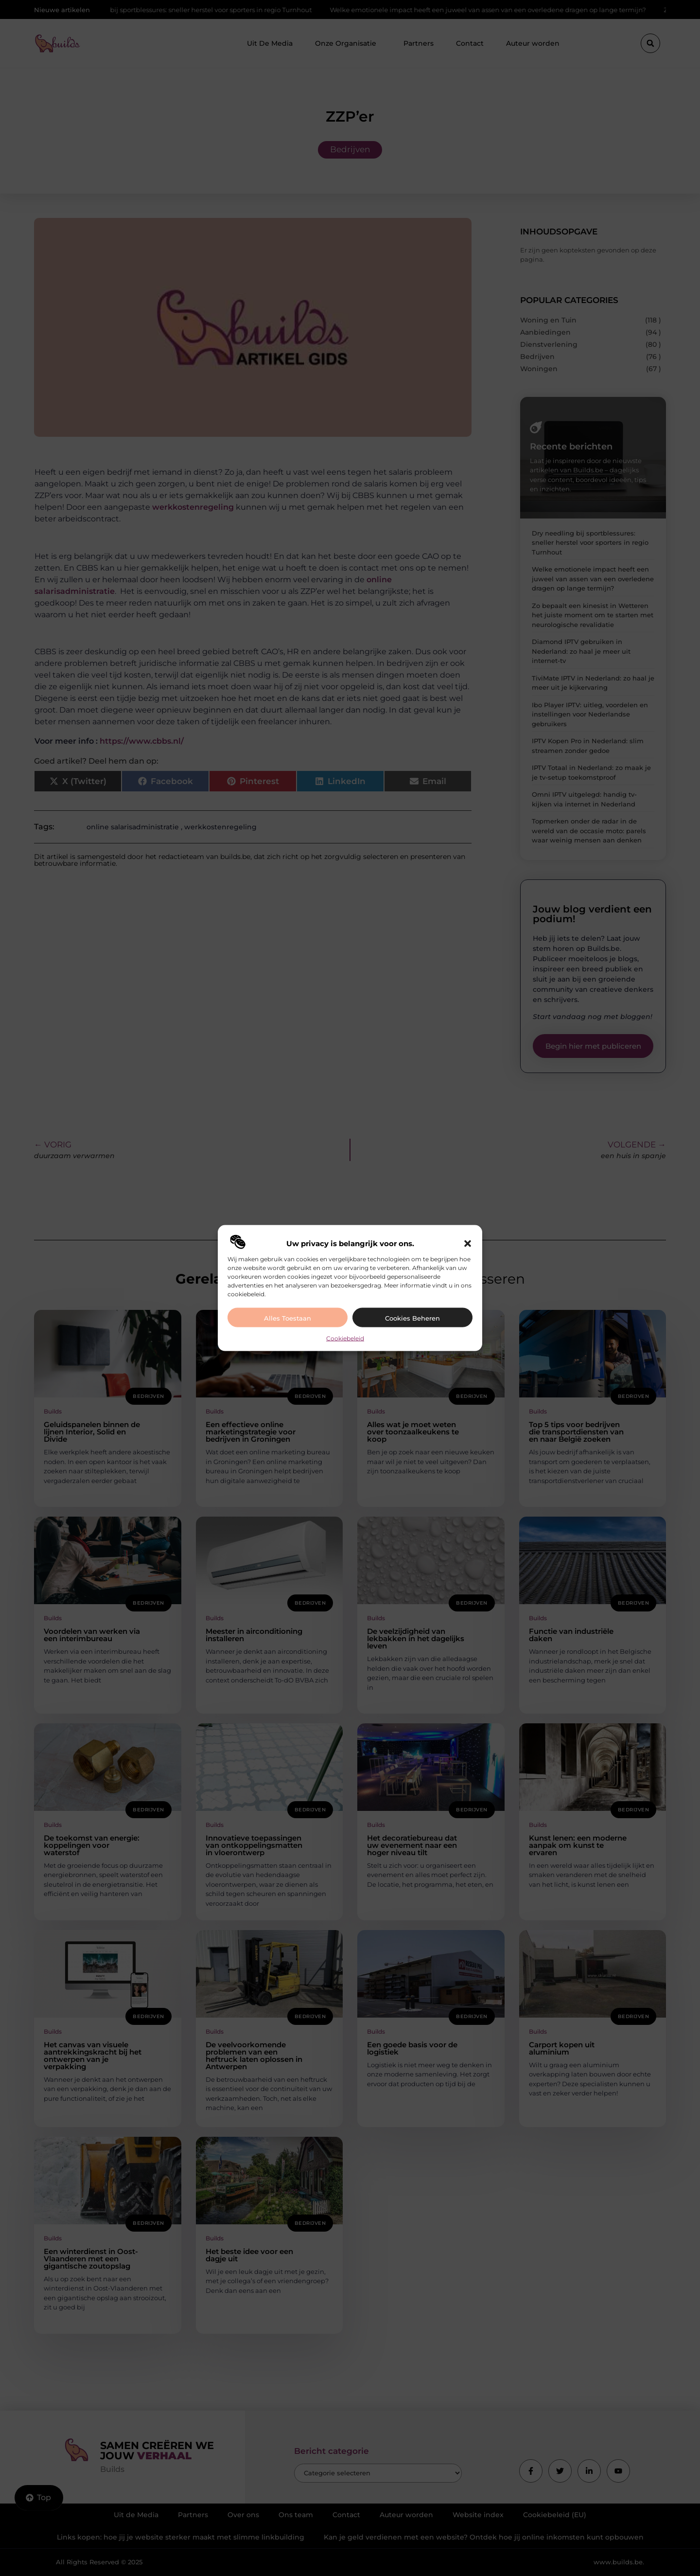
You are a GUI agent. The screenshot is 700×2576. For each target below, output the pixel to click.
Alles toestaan (287, 1318)
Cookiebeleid (345, 1338)
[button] (467, 1243)
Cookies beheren (412, 1318)
